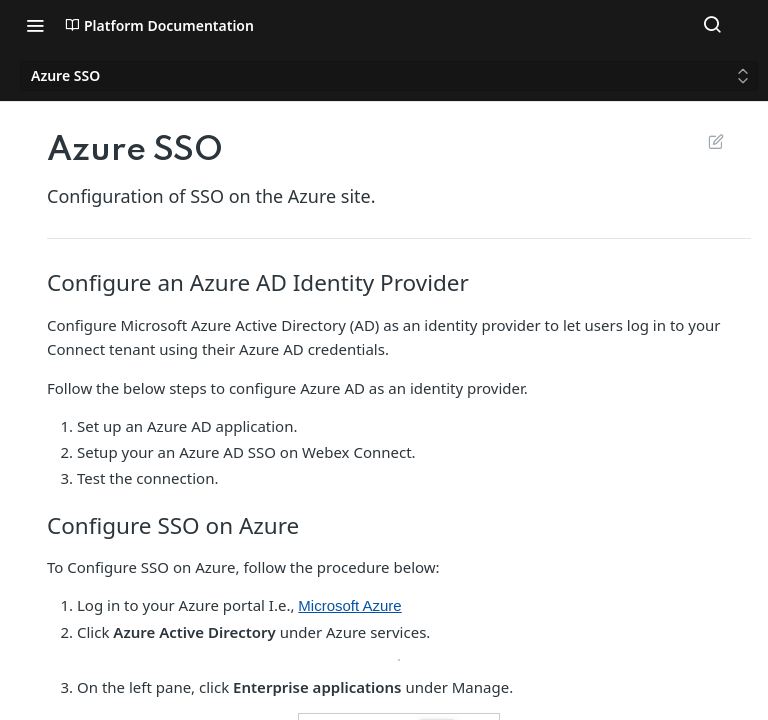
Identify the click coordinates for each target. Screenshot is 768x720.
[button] (399, 660)
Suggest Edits (715, 141)
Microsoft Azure (349, 605)
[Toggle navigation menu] (35, 25)
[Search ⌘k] (712, 25)
